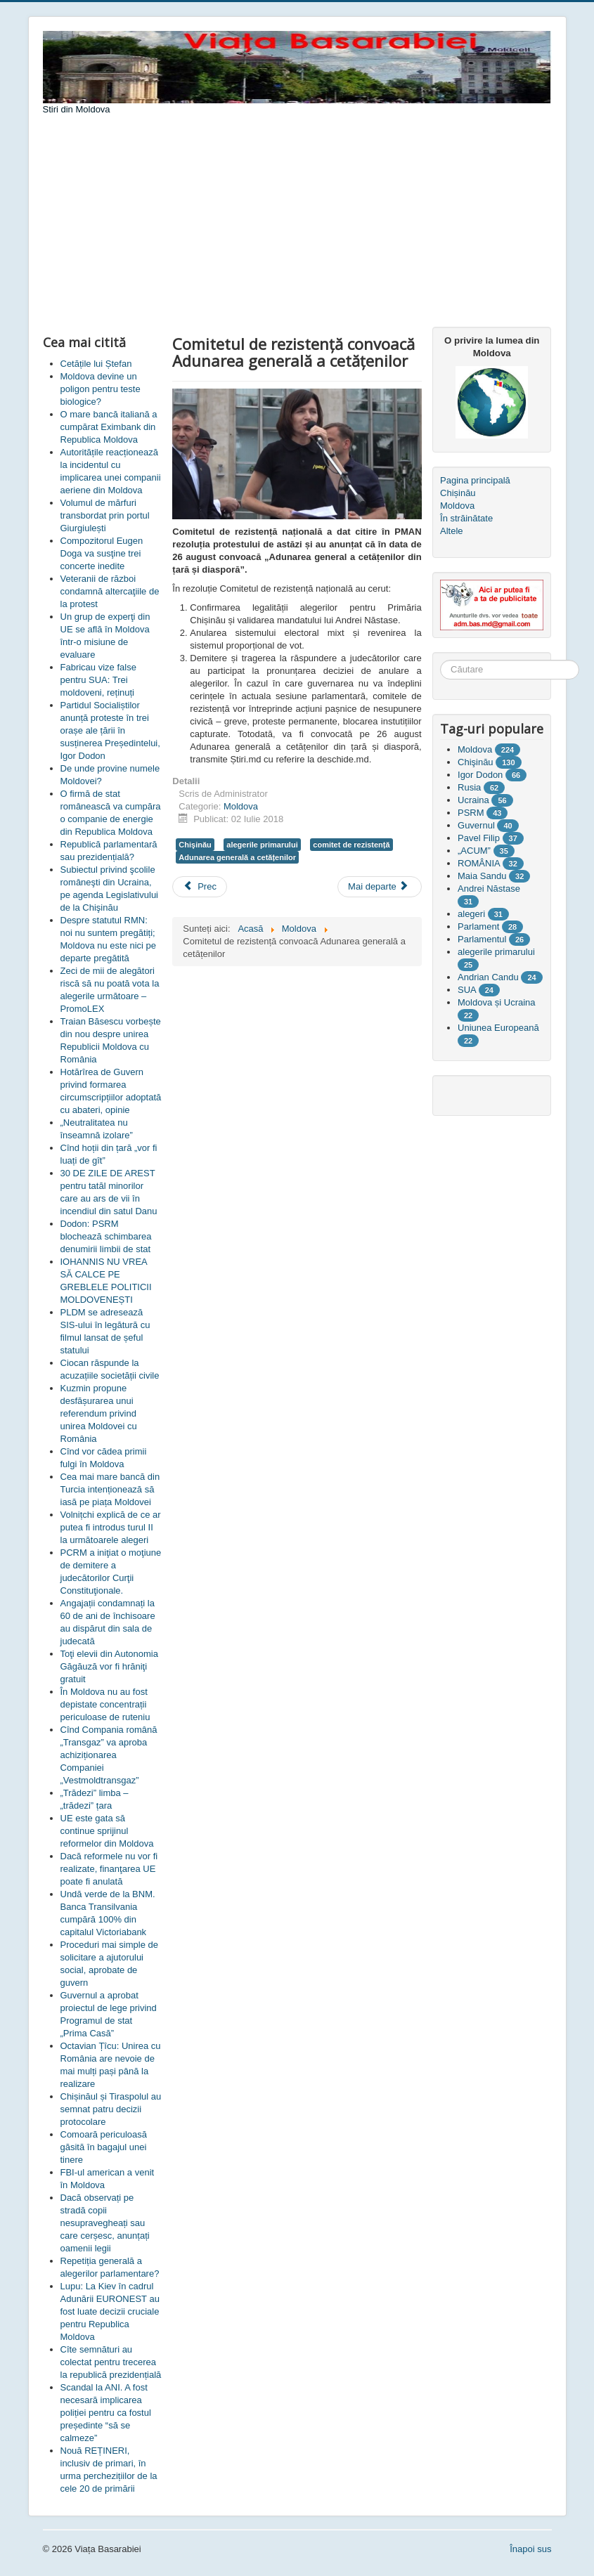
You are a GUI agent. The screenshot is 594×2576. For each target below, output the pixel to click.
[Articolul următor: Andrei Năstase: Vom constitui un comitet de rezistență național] (379, 886)
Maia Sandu (482, 876)
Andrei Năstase (489, 888)
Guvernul (476, 825)
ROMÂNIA (479, 863)
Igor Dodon (480, 774)
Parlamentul (482, 939)
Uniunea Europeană (498, 1027)
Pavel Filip (479, 838)
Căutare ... (440, 660)
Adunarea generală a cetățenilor (237, 857)
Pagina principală (475, 480)
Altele (451, 531)
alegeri (471, 914)
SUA (467, 989)
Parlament (478, 926)
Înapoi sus (530, 2549)
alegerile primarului (261, 844)
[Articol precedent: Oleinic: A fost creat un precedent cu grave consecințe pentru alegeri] (199, 886)
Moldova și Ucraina (497, 1002)
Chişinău (195, 844)
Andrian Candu (488, 977)
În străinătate (466, 518)
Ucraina (473, 800)
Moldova (241, 806)
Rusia (469, 787)
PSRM (471, 812)
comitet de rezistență (351, 844)
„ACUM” (474, 850)
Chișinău (458, 493)
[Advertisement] (297, 221)
